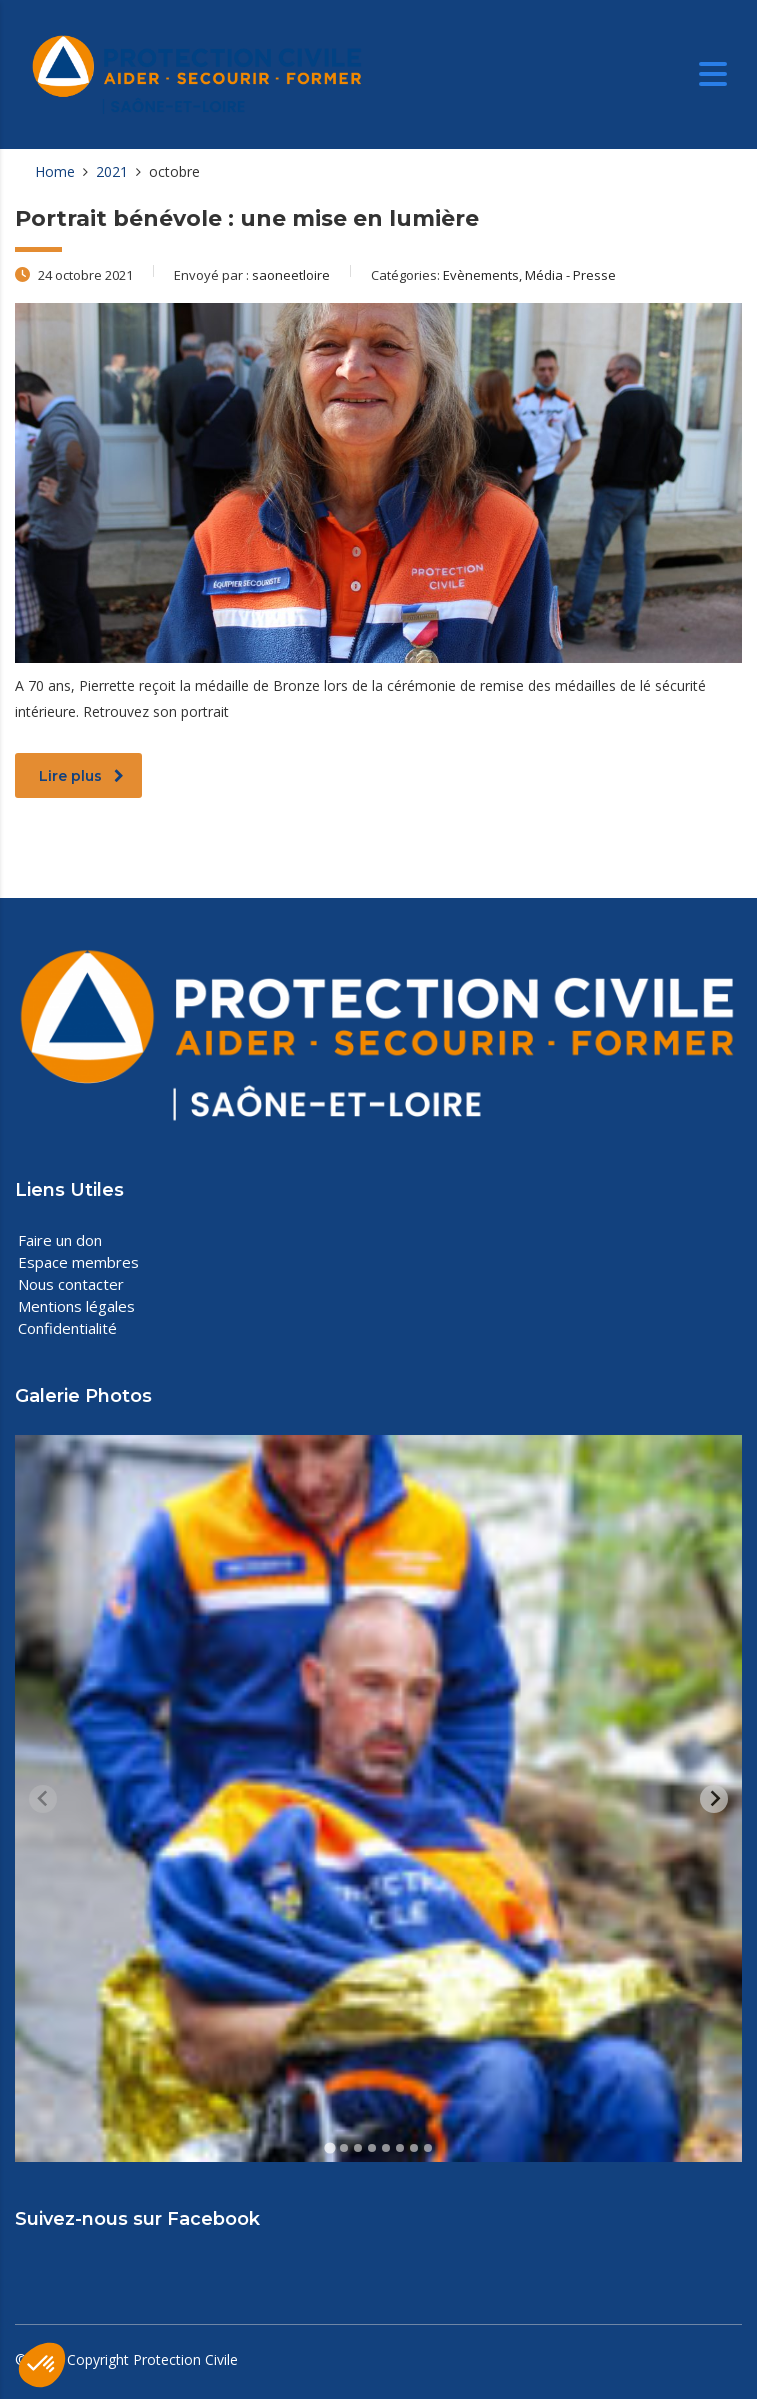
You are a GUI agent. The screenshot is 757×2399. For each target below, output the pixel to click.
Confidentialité (67, 1328)
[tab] (329, 2148)
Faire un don (60, 1240)
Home (55, 171)
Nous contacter (71, 1284)
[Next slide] (714, 1799)
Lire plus (81, 776)
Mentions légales (76, 1306)
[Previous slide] (43, 1799)
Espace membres (78, 1262)
